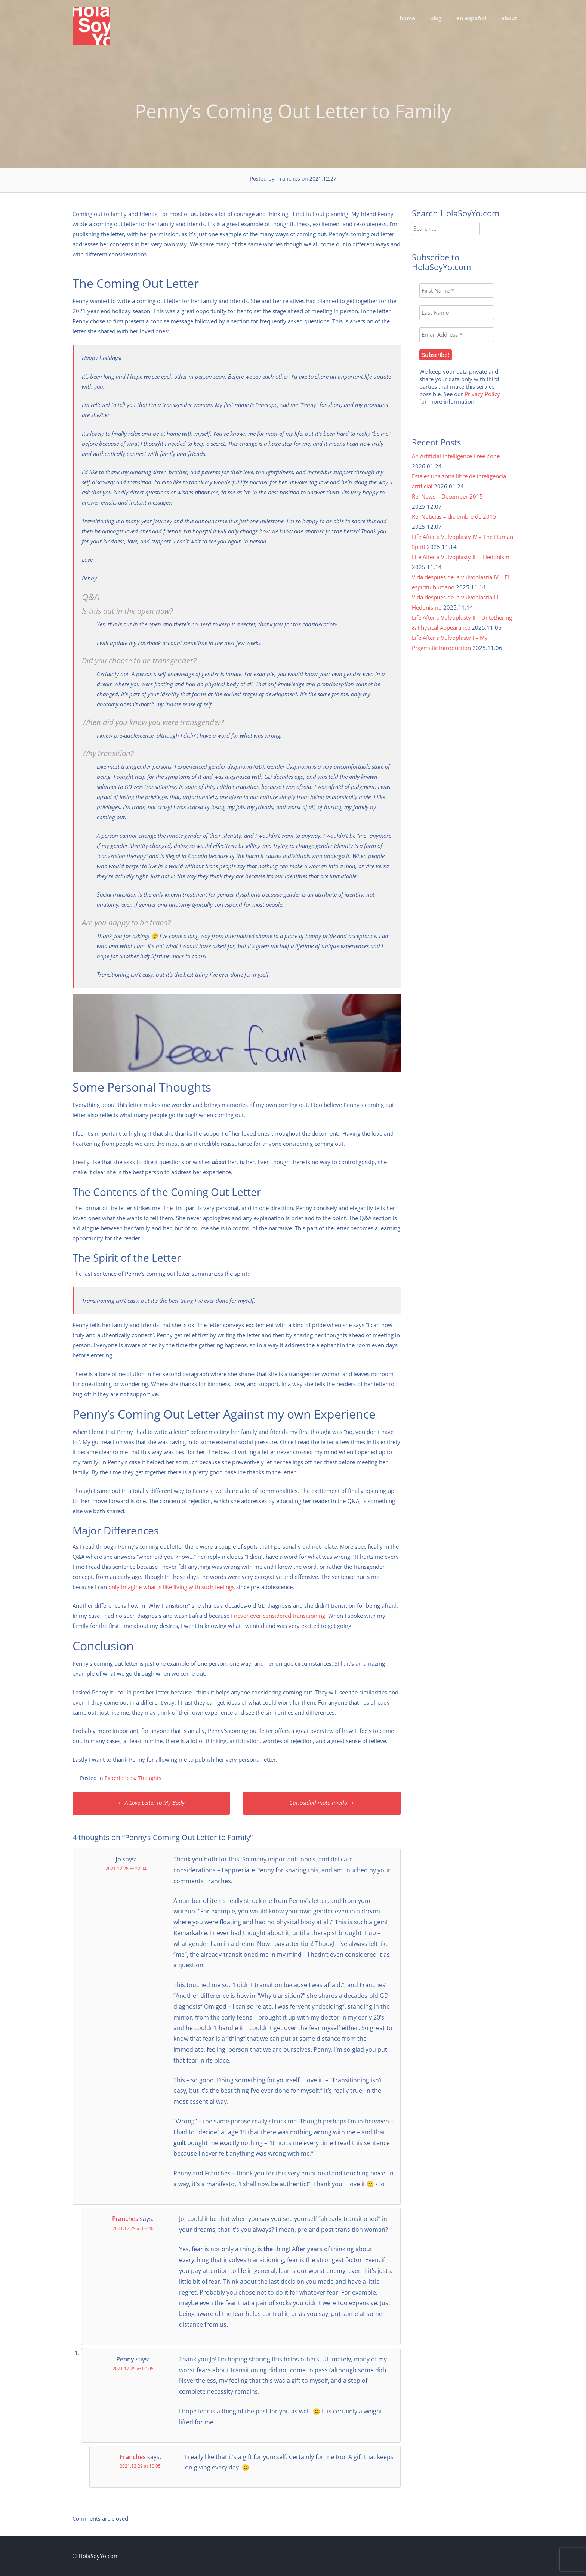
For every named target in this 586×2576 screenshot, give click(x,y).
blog (435, 18)
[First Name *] (456, 290)
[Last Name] (456, 312)
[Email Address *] (456, 334)
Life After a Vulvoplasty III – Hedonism (460, 557)
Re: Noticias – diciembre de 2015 (454, 516)
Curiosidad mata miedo (321, 1802)
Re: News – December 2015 (447, 496)
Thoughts (149, 1777)
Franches (125, 2219)
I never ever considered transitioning (278, 1615)
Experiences (120, 1777)
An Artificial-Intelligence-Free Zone (456, 456)
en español (471, 18)
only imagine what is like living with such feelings (171, 1587)
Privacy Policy (482, 394)
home (407, 18)
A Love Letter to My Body (151, 1802)
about (509, 18)
